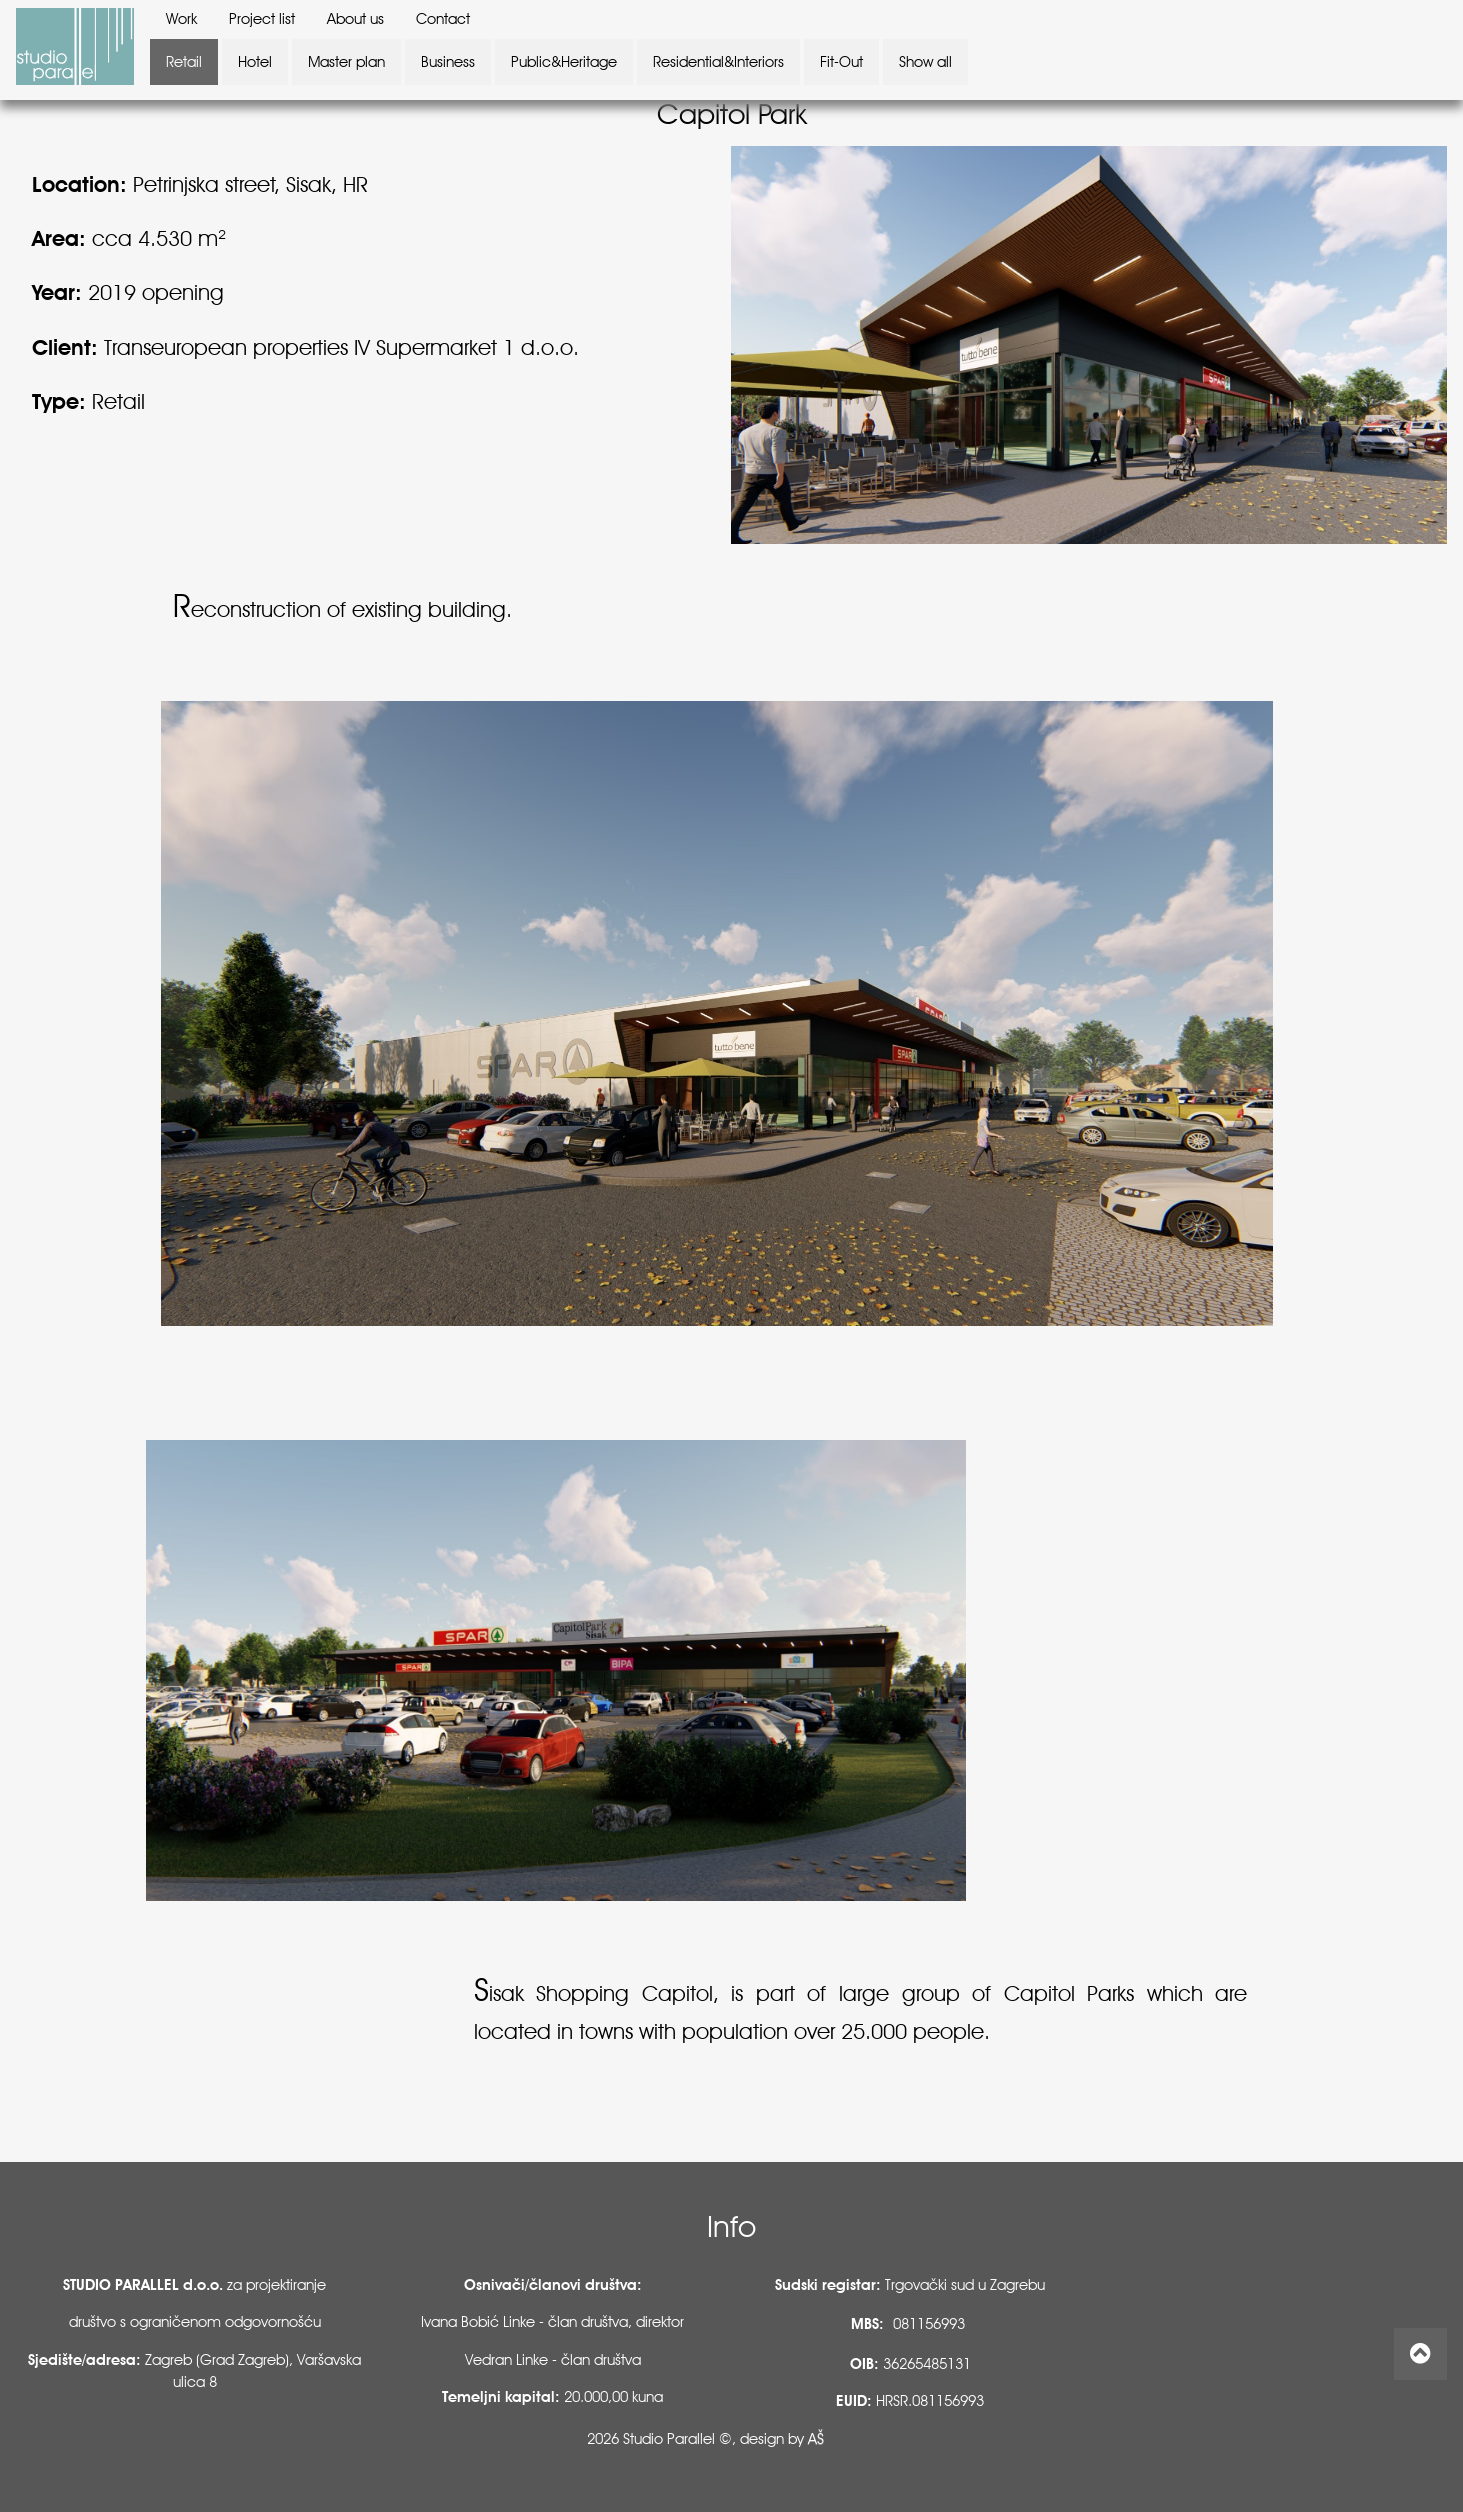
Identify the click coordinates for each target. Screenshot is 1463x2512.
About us (355, 19)
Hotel (255, 62)
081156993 (929, 2324)
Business (448, 62)
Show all (925, 62)
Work (181, 19)
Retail (184, 62)
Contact (443, 19)
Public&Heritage (564, 62)
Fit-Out (841, 62)
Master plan (346, 62)
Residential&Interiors (718, 62)
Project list (262, 19)
